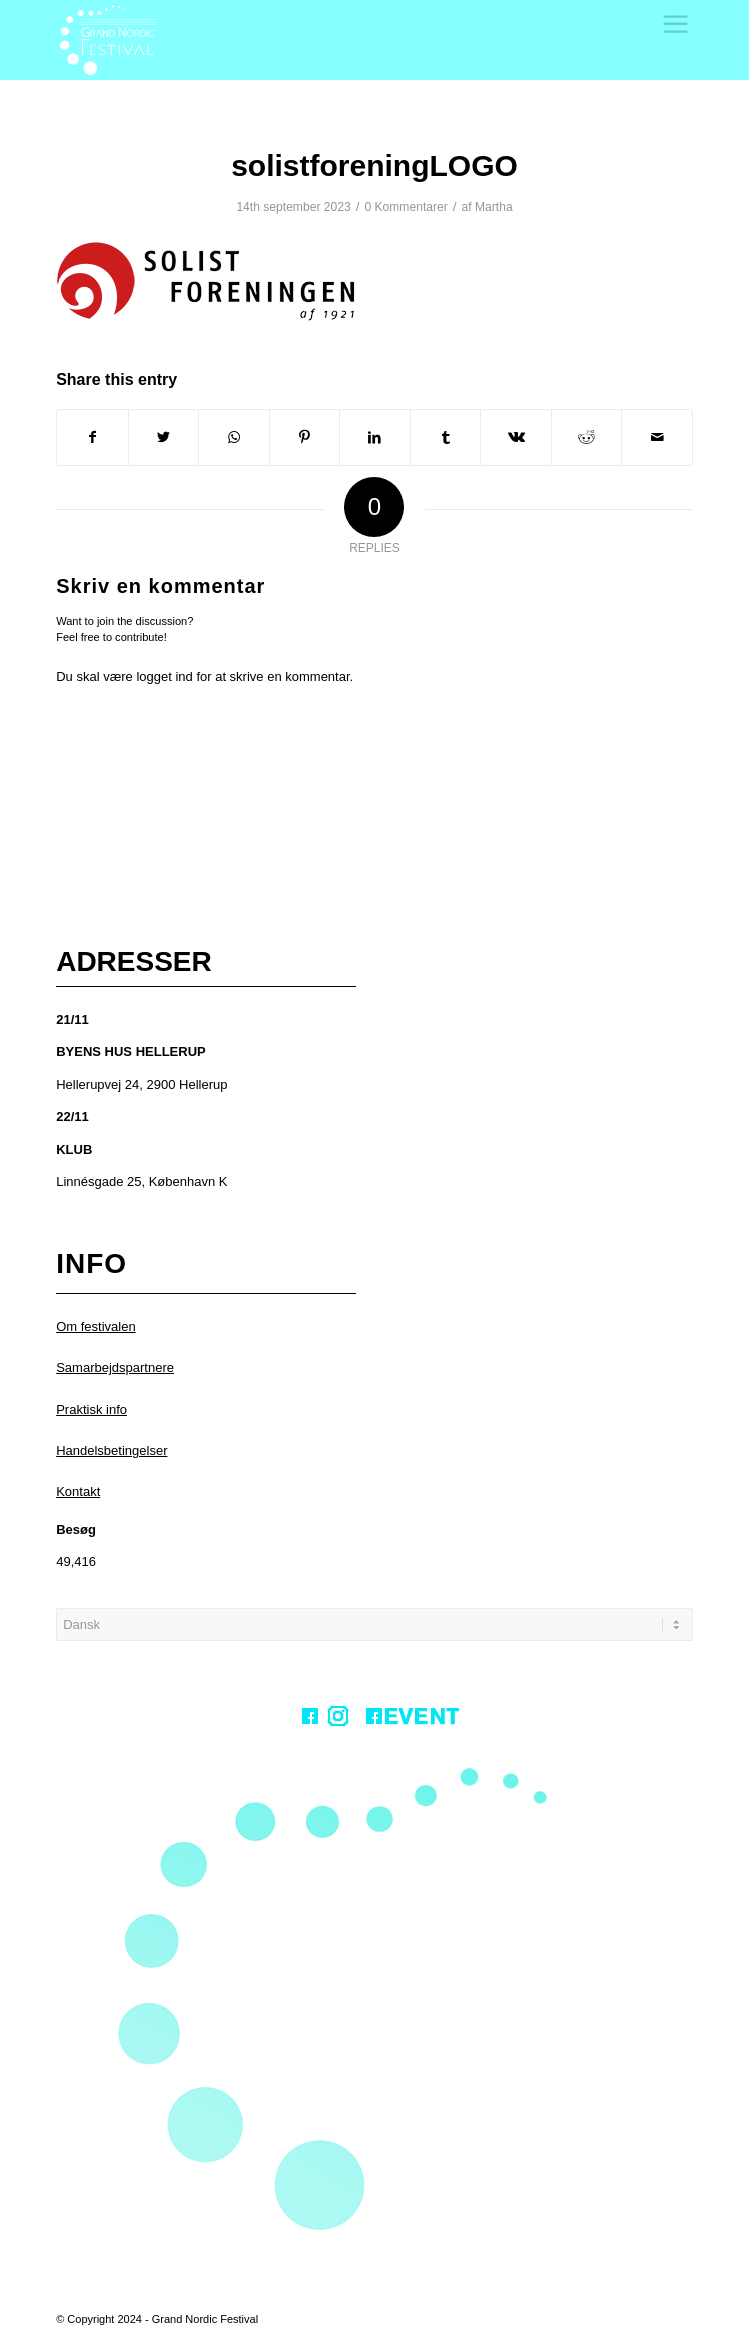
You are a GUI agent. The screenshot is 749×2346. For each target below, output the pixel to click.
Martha (494, 207)
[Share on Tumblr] (446, 437)
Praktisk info (91, 1409)
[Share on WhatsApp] (234, 437)
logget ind (164, 676)
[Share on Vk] (516, 437)
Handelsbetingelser (111, 1450)
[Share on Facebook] (92, 437)
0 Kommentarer (405, 207)
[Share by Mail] (657, 437)
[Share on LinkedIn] (375, 437)
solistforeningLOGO (374, 165)
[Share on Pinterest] (305, 437)
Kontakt (78, 1491)
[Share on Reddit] (587, 437)
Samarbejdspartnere (115, 1367)
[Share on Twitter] (164, 437)
